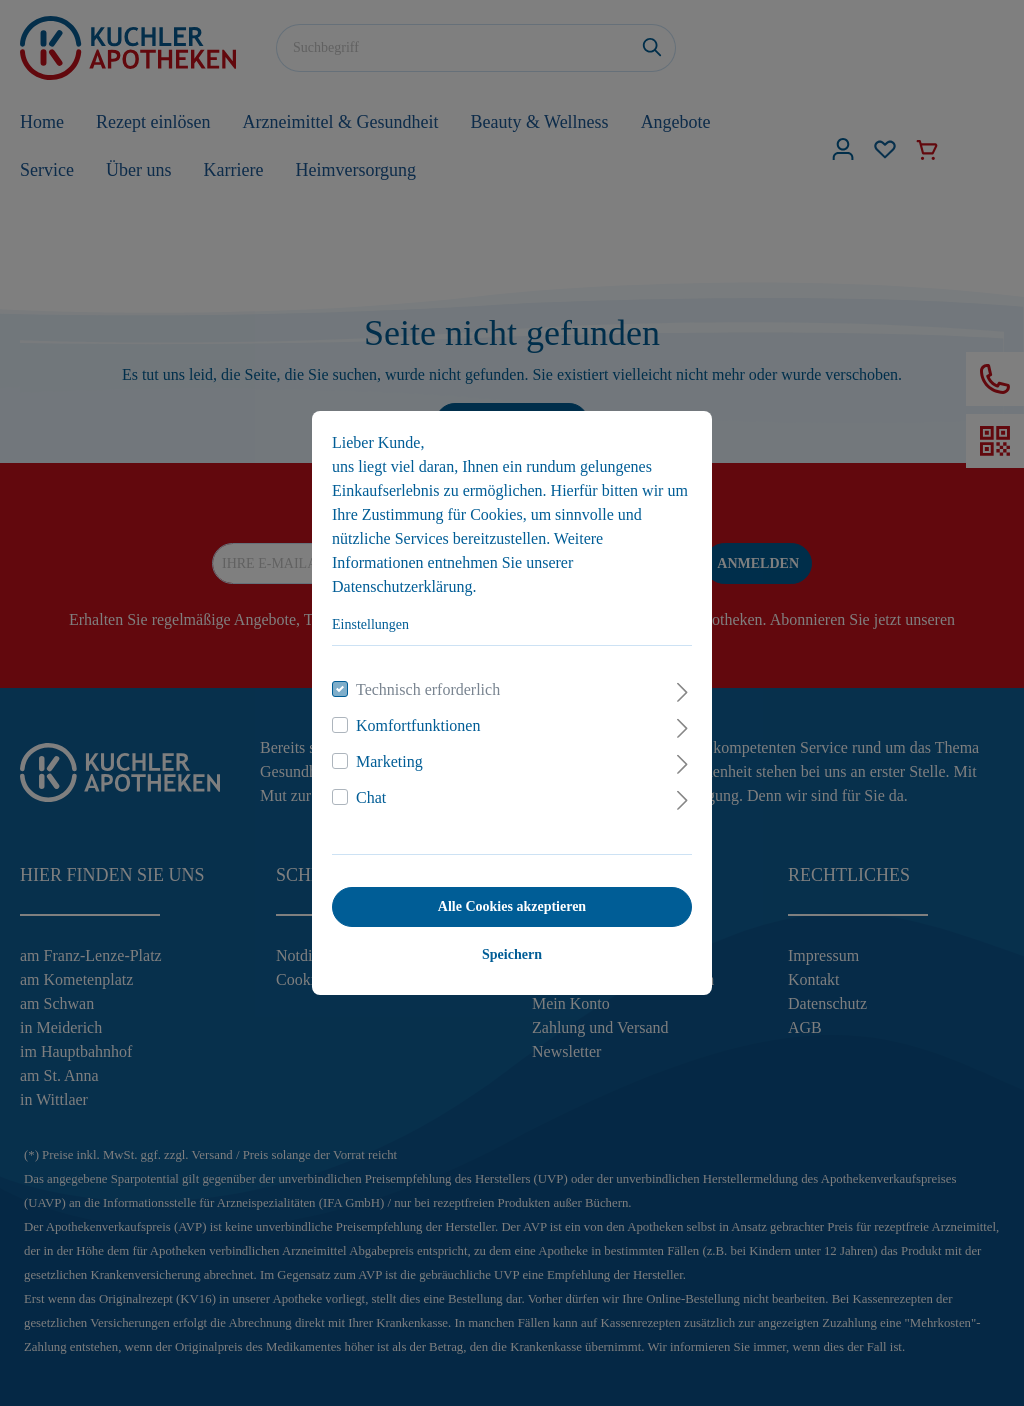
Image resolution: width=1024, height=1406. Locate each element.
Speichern (512, 954)
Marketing (389, 761)
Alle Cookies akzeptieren (512, 906)
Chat (371, 797)
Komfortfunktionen (418, 725)
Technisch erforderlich (428, 689)
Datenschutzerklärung (402, 586)
